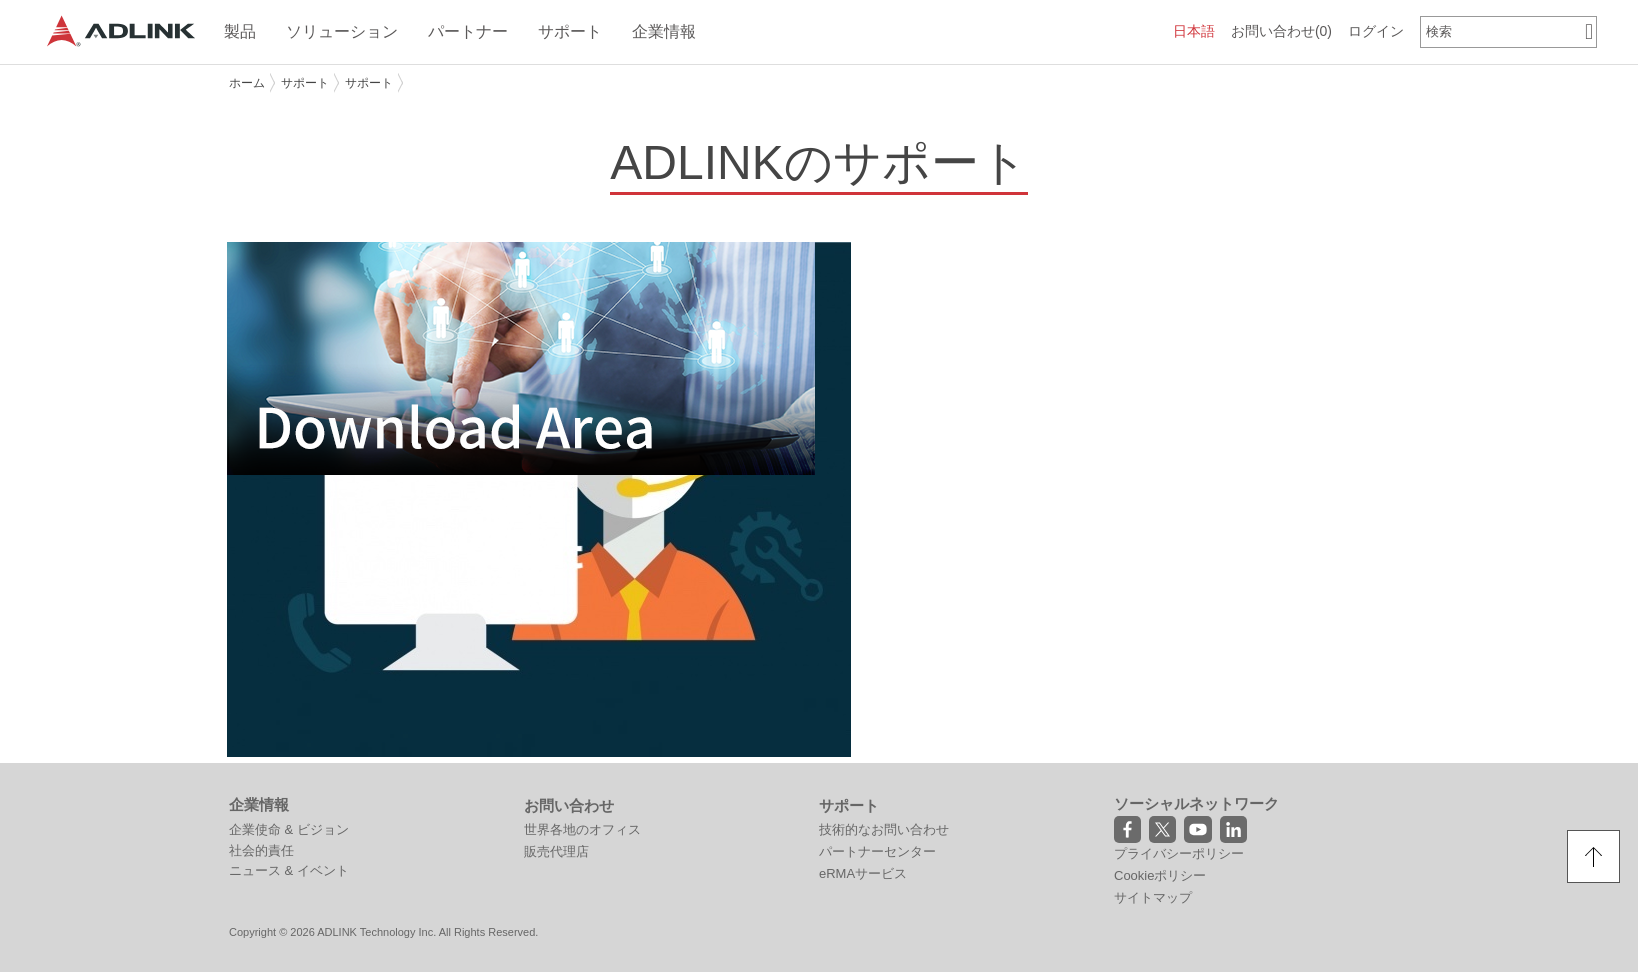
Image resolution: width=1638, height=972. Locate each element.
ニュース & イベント (289, 870)
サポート (305, 83)
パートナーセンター (877, 851)
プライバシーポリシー (1179, 853)
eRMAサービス (863, 873)
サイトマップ (1153, 897)
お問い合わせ (1281, 31)
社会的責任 (261, 850)
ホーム (247, 83)
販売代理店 (556, 851)
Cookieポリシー (1160, 875)
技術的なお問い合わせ (884, 829)
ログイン (1376, 31)
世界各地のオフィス (582, 829)
